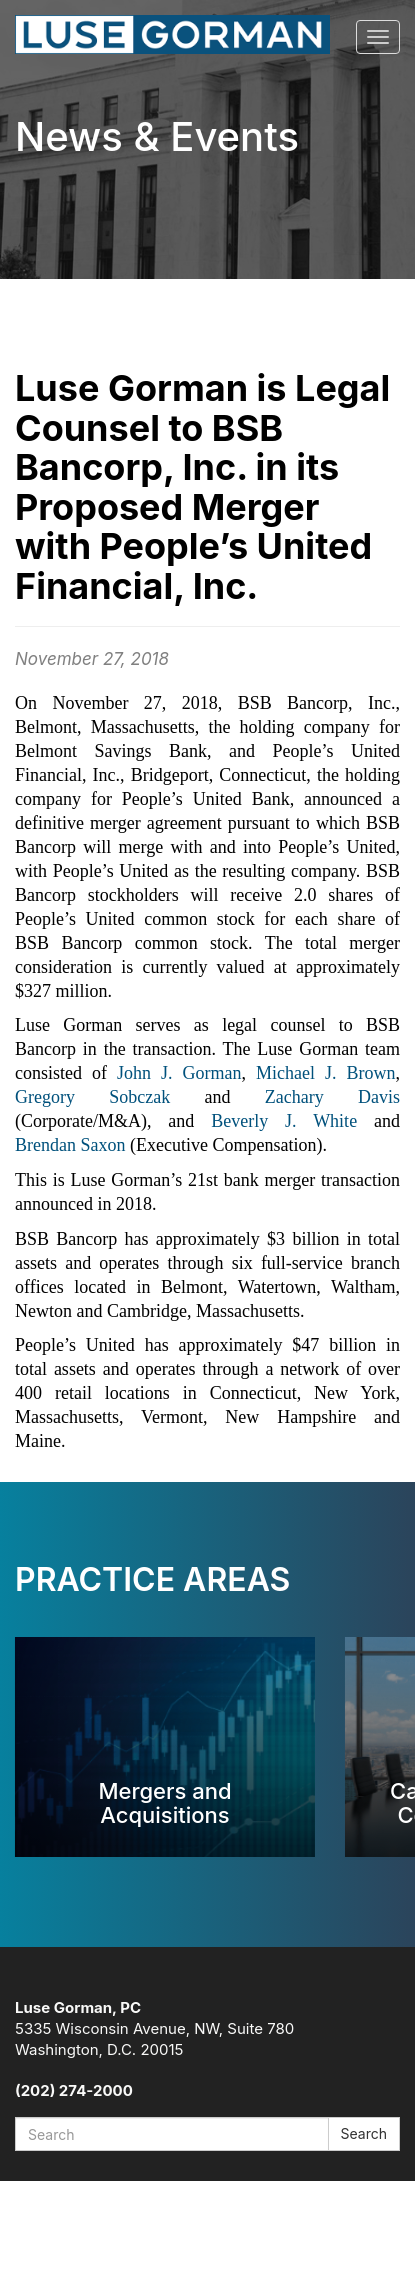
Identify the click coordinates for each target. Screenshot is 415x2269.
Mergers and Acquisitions (164, 1802)
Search (364, 2133)
